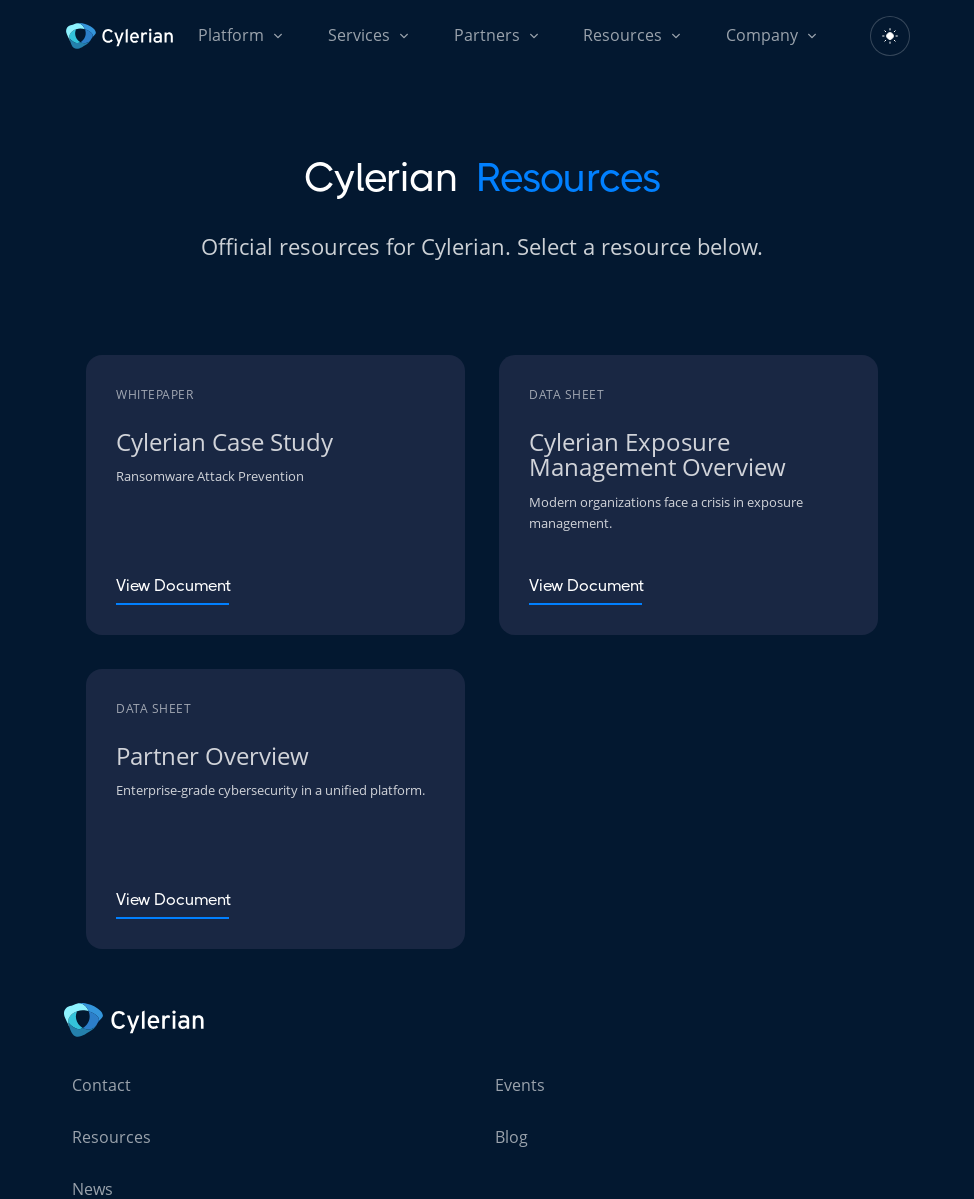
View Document (173, 585)
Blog (511, 1137)
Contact (101, 1085)
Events (520, 1085)
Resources (111, 1137)
